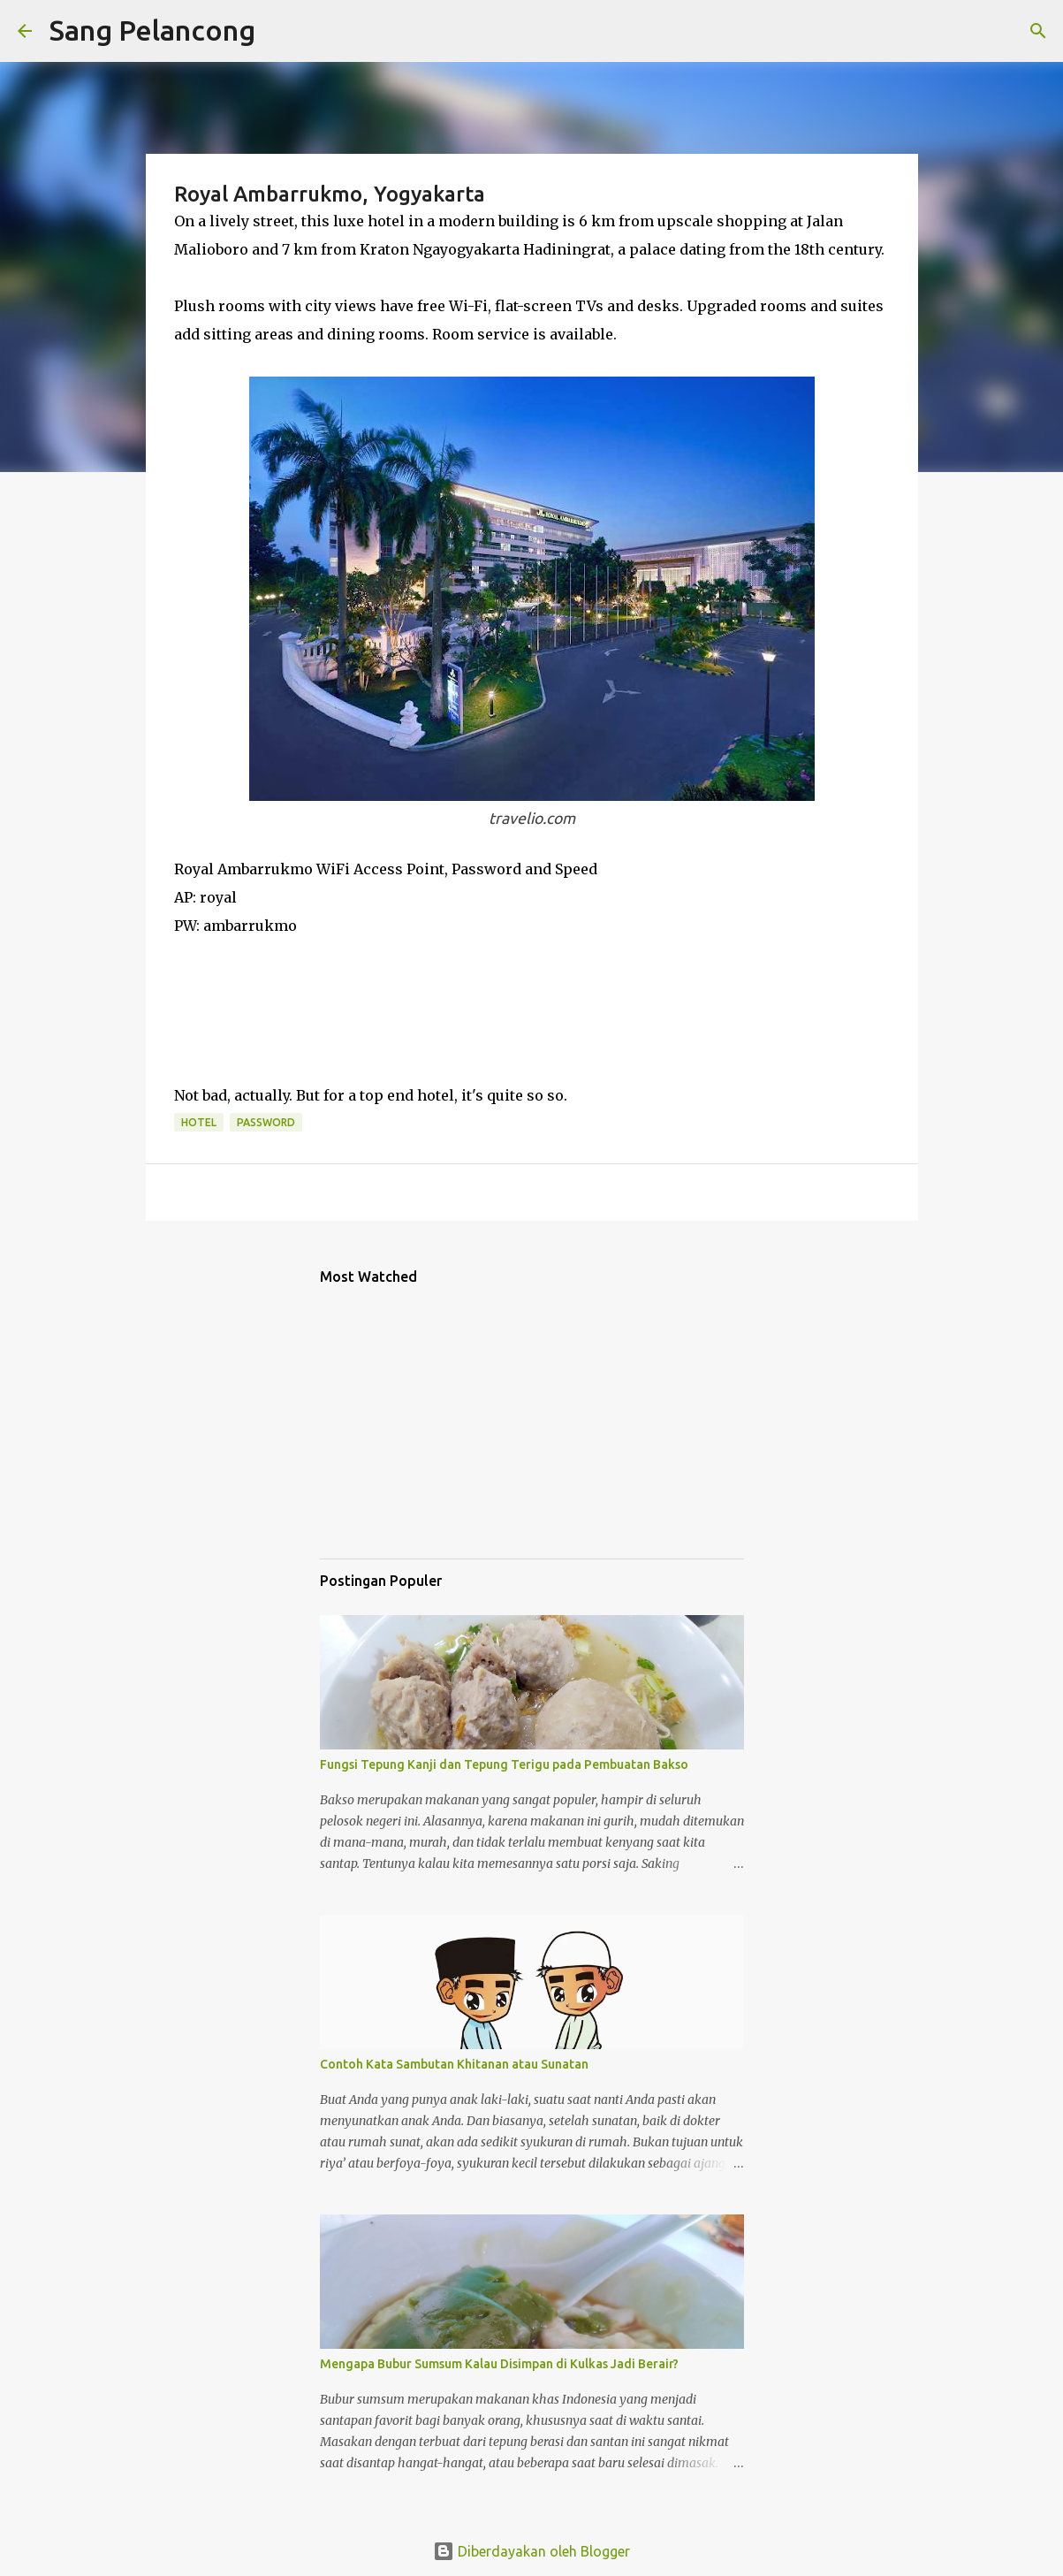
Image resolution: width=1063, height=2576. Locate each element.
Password (266, 1122)
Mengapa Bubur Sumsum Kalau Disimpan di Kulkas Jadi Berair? (499, 2364)
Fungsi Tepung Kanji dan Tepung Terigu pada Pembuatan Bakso (504, 1764)
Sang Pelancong (152, 30)
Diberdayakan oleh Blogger (531, 2551)
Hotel (198, 1122)
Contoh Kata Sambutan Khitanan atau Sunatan (454, 2064)
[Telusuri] (280, 31)
